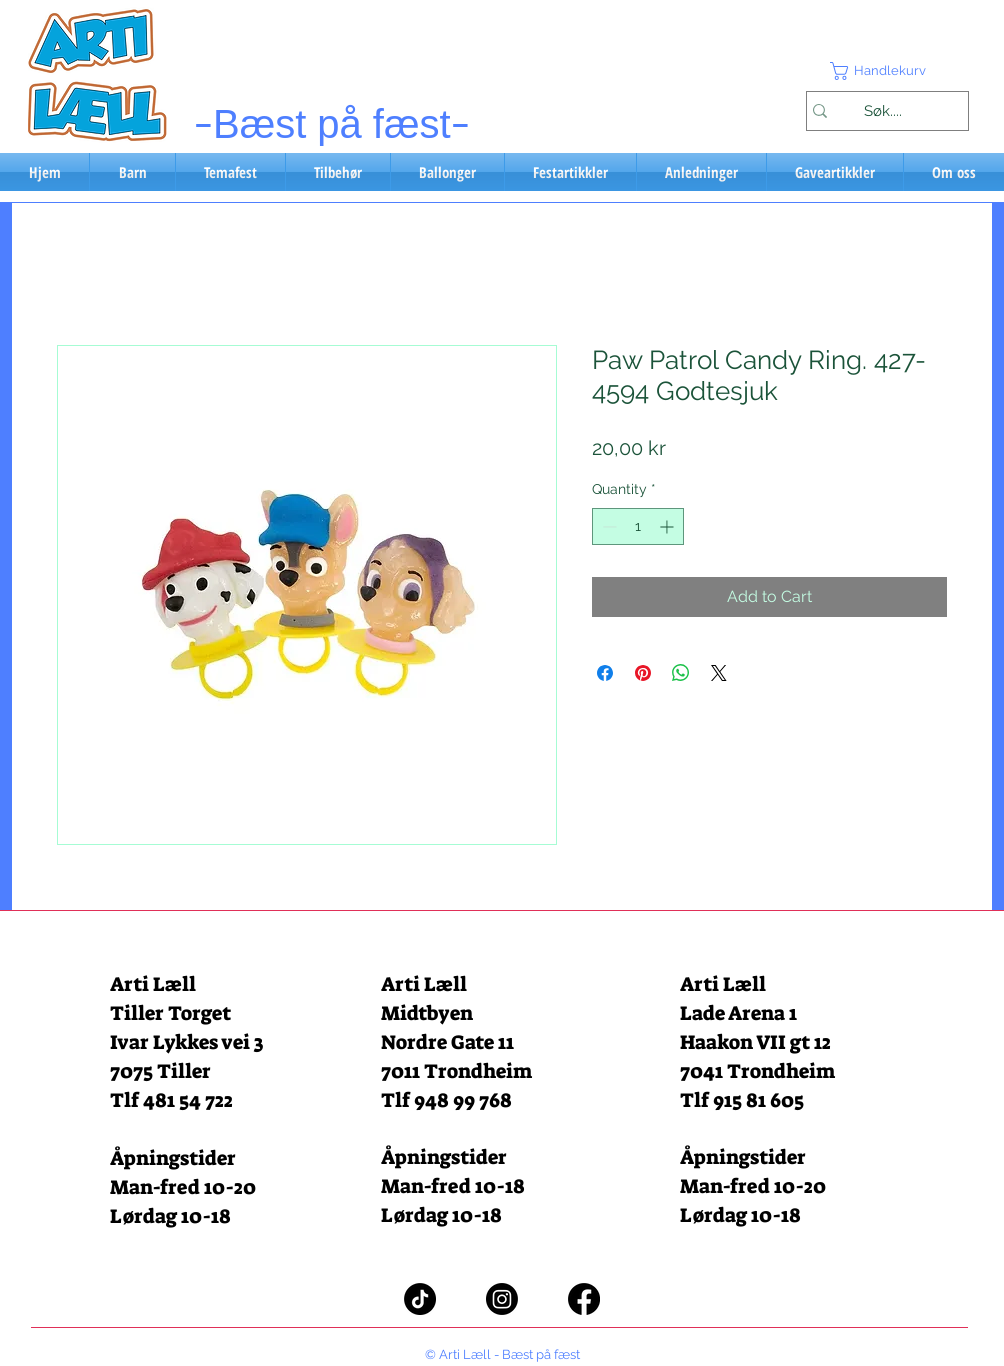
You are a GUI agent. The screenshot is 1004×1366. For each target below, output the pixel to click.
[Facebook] (584, 1299)
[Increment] (668, 526)
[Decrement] (607, 526)
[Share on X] (719, 673)
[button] (887, 71)
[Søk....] (882, 111)
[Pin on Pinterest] (643, 673)
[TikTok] (420, 1299)
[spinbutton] (638, 526)
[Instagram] (502, 1299)
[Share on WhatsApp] (681, 673)
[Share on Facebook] (605, 673)
